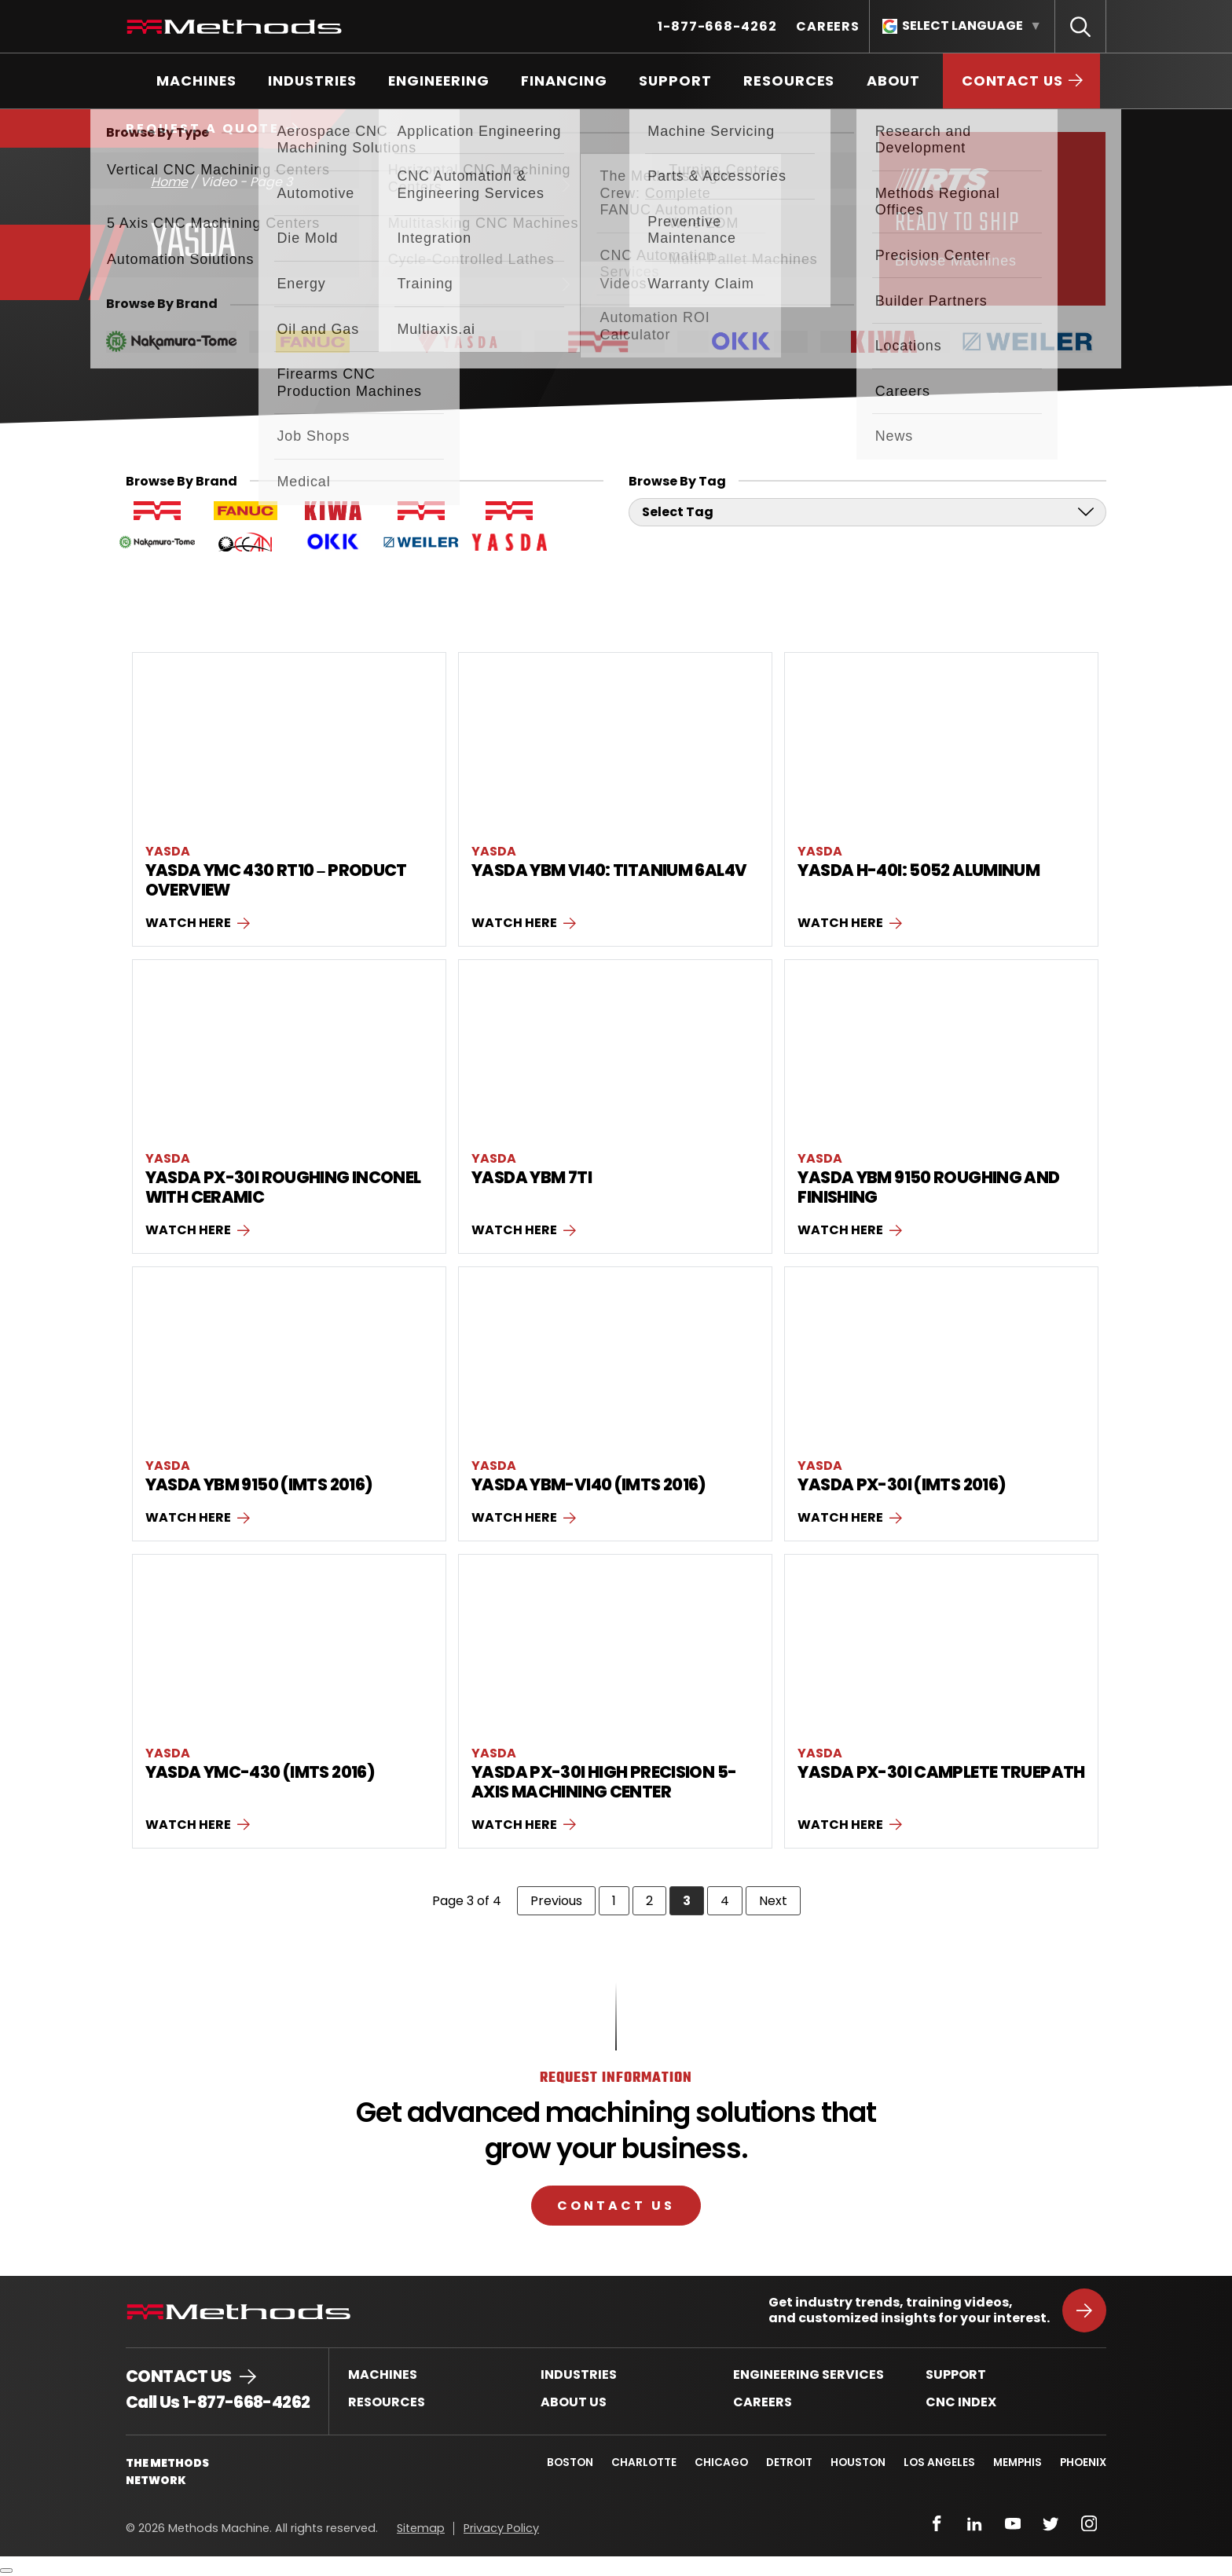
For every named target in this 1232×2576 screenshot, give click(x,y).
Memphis (1016, 2462)
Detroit (786, 2462)
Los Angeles (938, 2462)
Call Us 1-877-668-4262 (218, 2402)
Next (780, 1900)
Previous (563, 1900)
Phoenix (1083, 2462)
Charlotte (639, 2462)
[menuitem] (717, 26)
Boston (564, 2462)
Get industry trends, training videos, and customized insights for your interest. (909, 2310)
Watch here (188, 923)
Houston (855, 2462)
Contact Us (616, 2205)
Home (169, 182)
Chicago (717, 2462)
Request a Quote (203, 128)
